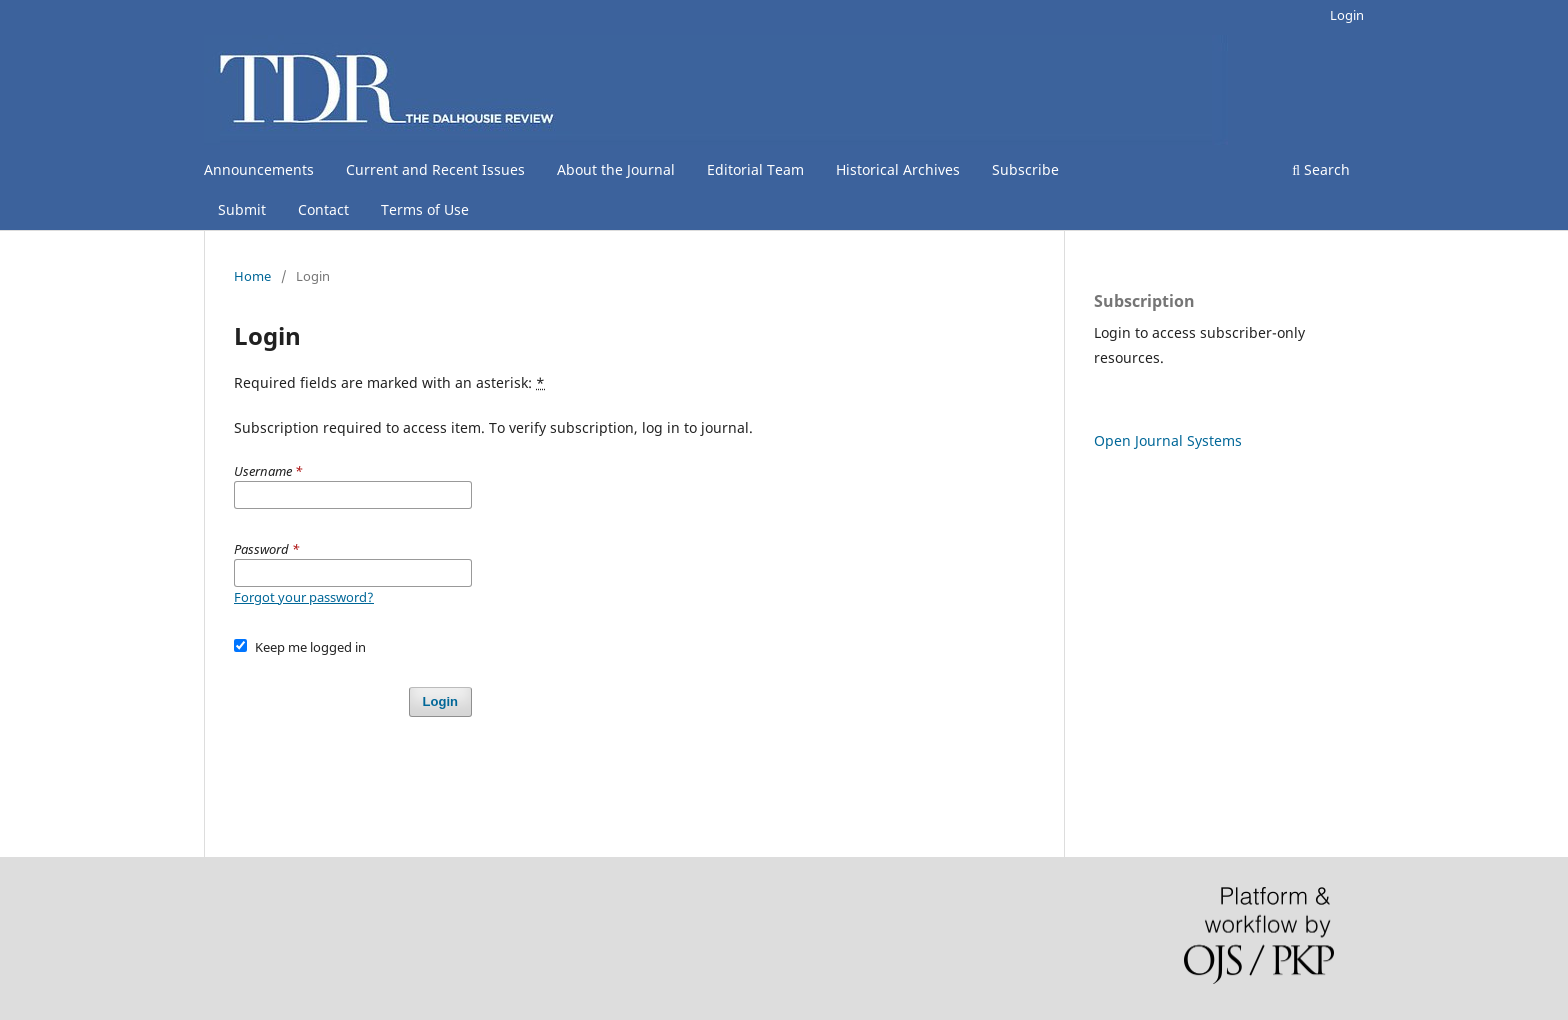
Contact (323, 209)
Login (1347, 15)
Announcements (259, 169)
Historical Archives (898, 169)
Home (252, 276)
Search (1321, 169)
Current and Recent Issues (435, 169)
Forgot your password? (304, 597)
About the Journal (616, 169)
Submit (242, 209)
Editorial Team (755, 169)
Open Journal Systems (1168, 440)
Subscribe (1025, 169)
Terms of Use (425, 209)
